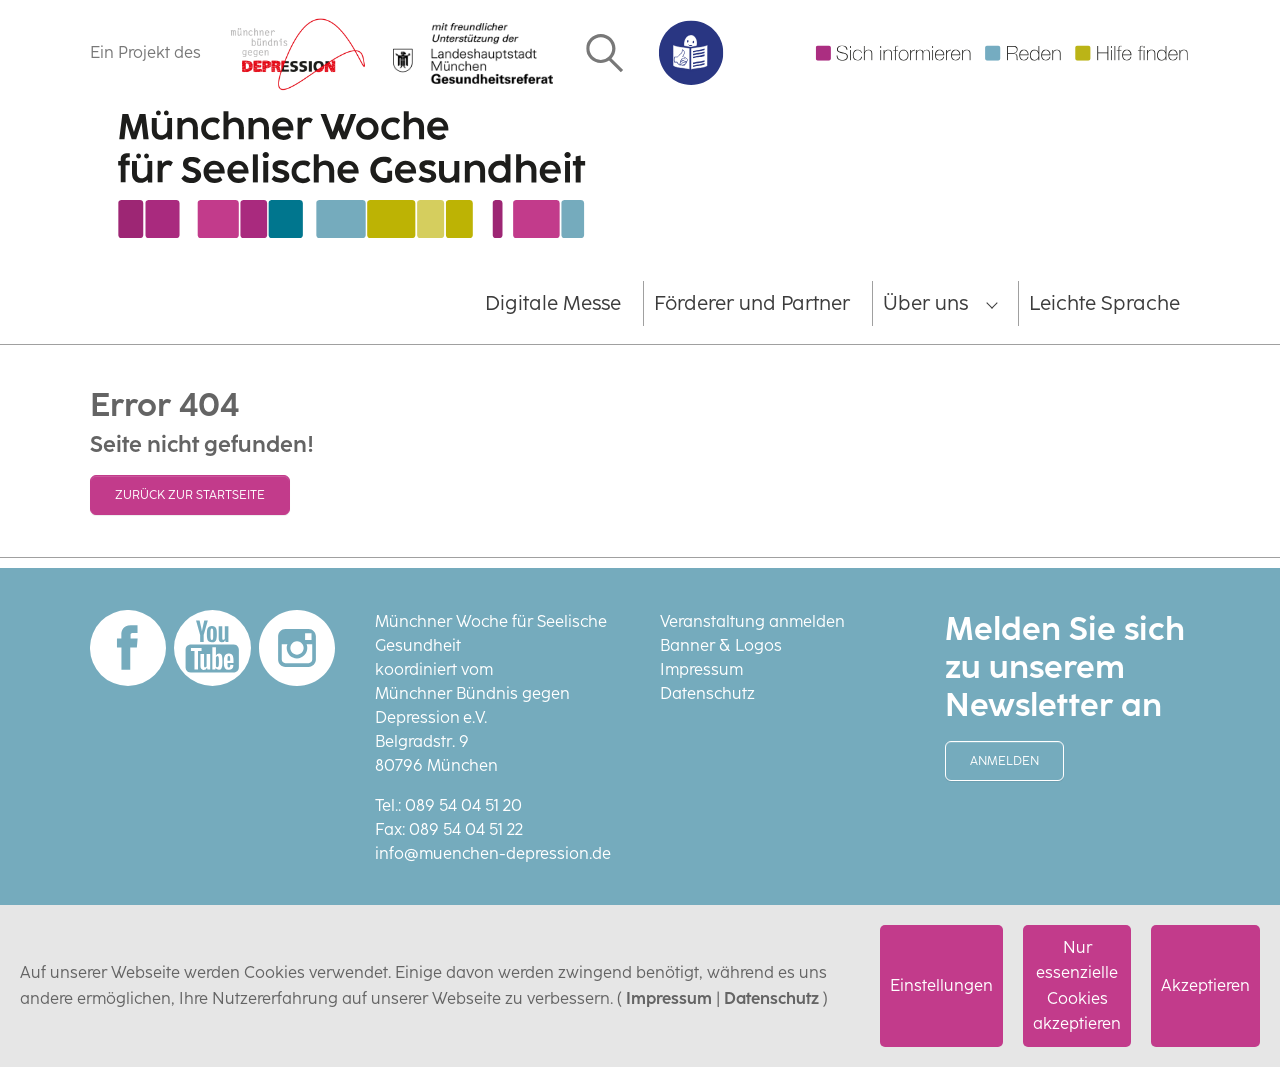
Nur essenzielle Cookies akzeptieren (1077, 986)
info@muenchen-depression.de (493, 853)
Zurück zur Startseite (190, 495)
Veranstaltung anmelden (752, 621)
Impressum (669, 998)
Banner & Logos (721, 645)
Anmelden (1004, 761)
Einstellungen (941, 985)
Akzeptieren (1205, 985)
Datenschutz (771, 998)
